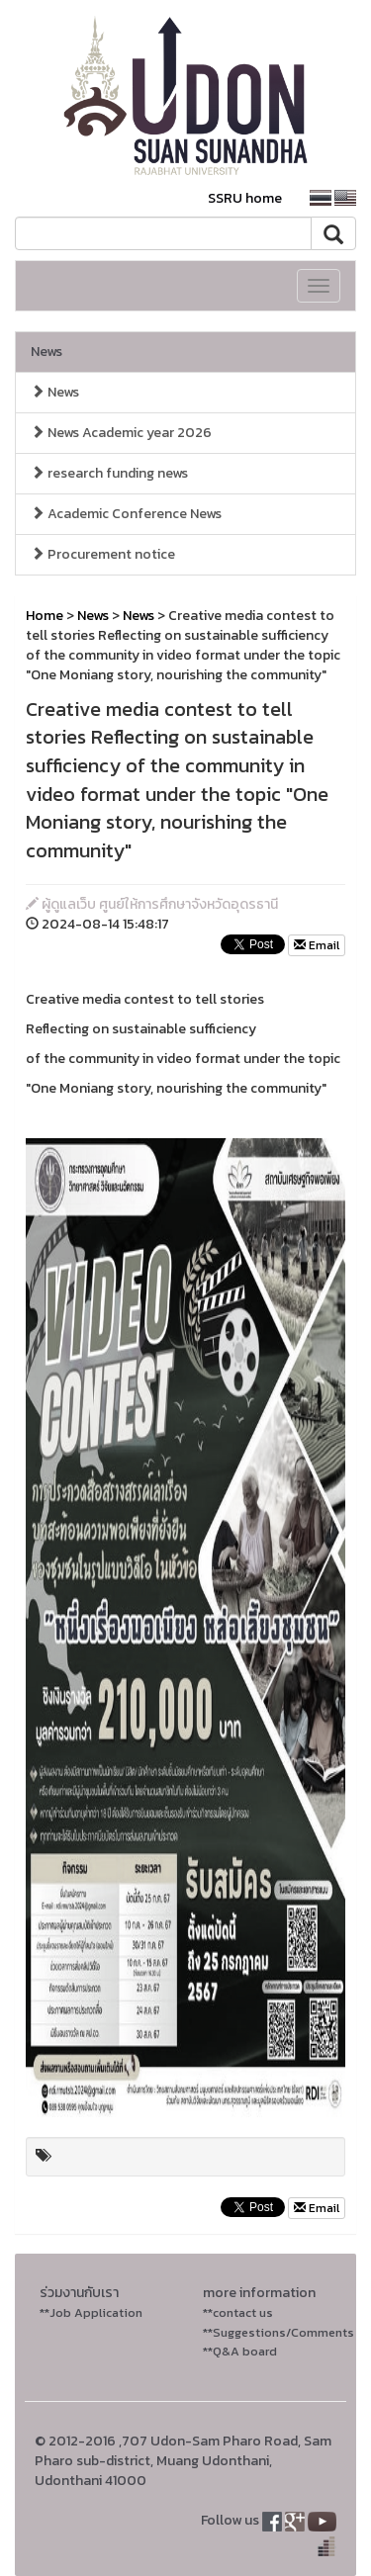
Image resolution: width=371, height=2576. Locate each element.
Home (44, 615)
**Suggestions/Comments (278, 2332)
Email (316, 945)
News (46, 351)
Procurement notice (103, 554)
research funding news (109, 473)
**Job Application (91, 2312)
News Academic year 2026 (121, 432)
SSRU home (245, 198)
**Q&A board (240, 2351)
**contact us (238, 2312)
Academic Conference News (126, 513)
